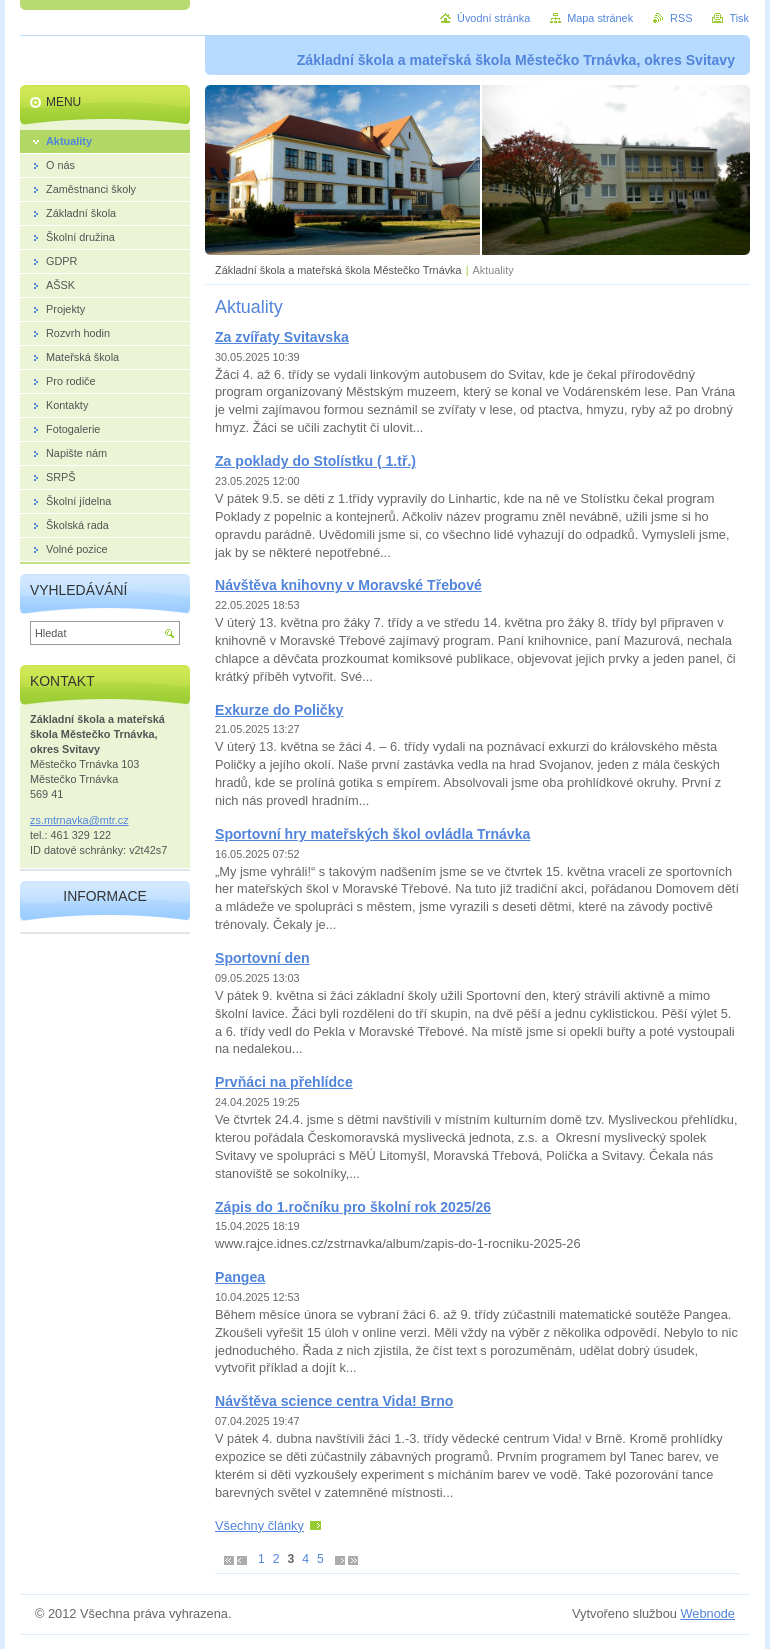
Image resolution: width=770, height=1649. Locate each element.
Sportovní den (262, 958)
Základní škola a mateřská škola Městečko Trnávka (338, 270)
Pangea (240, 1277)
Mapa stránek (600, 18)
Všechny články (259, 1525)
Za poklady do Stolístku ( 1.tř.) (315, 461)
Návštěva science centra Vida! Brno (334, 1401)
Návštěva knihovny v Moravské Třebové (348, 585)
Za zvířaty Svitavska (282, 337)
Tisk (739, 18)
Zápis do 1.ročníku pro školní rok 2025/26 (353, 1207)
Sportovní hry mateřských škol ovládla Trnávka (372, 834)
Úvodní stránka (493, 18)
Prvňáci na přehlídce (284, 1082)
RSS (681, 18)
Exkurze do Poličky (279, 710)
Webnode (707, 1613)
